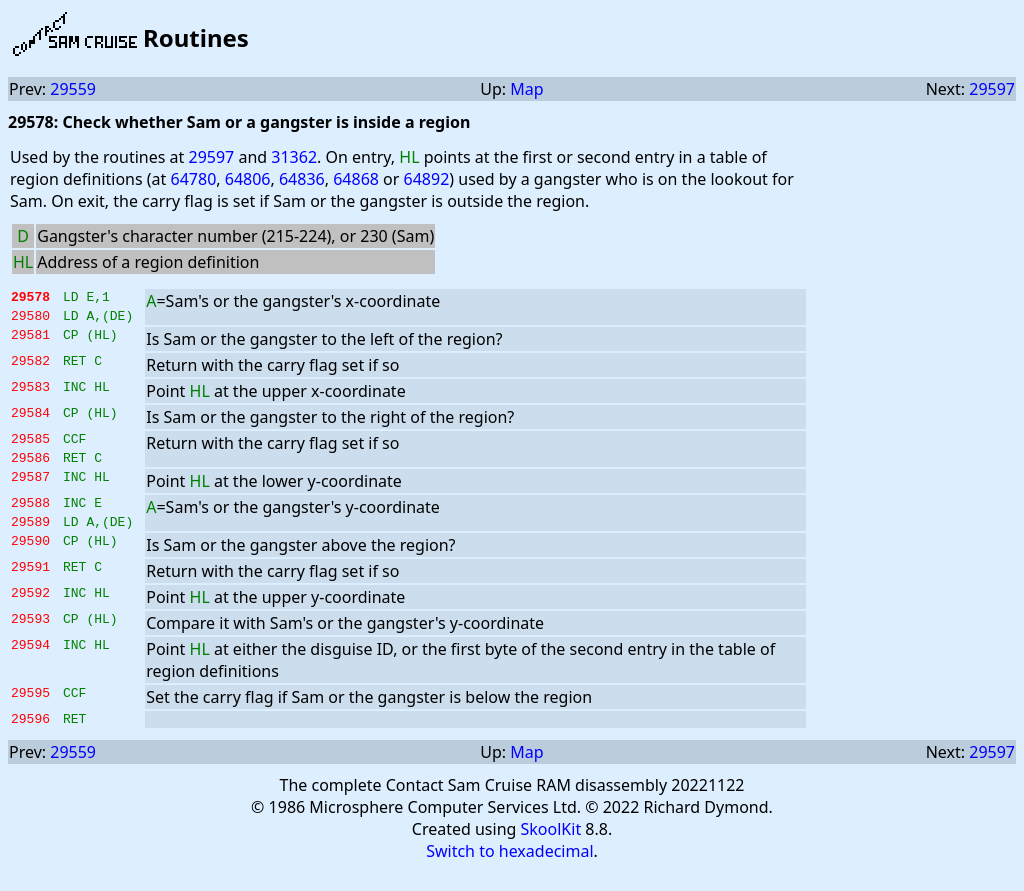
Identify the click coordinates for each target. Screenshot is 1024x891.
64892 (427, 179)
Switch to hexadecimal (509, 872)
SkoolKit (551, 850)
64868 (356, 179)
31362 (294, 157)
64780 (194, 179)
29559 (73, 89)
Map (526, 89)
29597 (992, 89)
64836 (302, 179)
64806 (248, 179)
